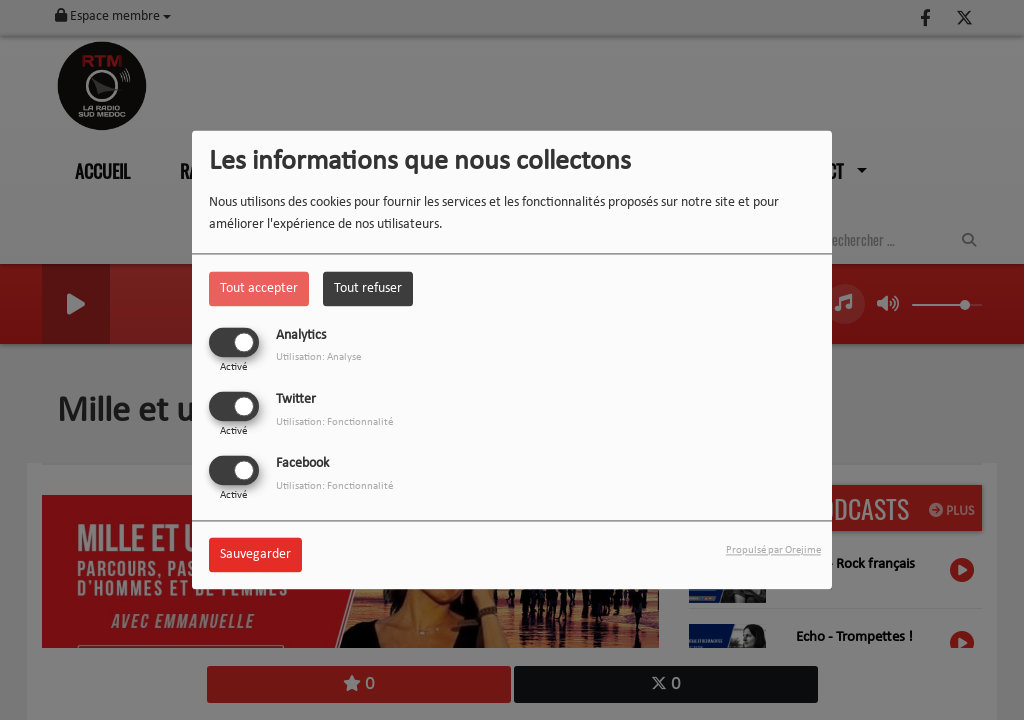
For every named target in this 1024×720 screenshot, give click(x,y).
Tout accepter (259, 288)
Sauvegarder (255, 555)
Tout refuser (368, 288)
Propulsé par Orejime (773, 551)
